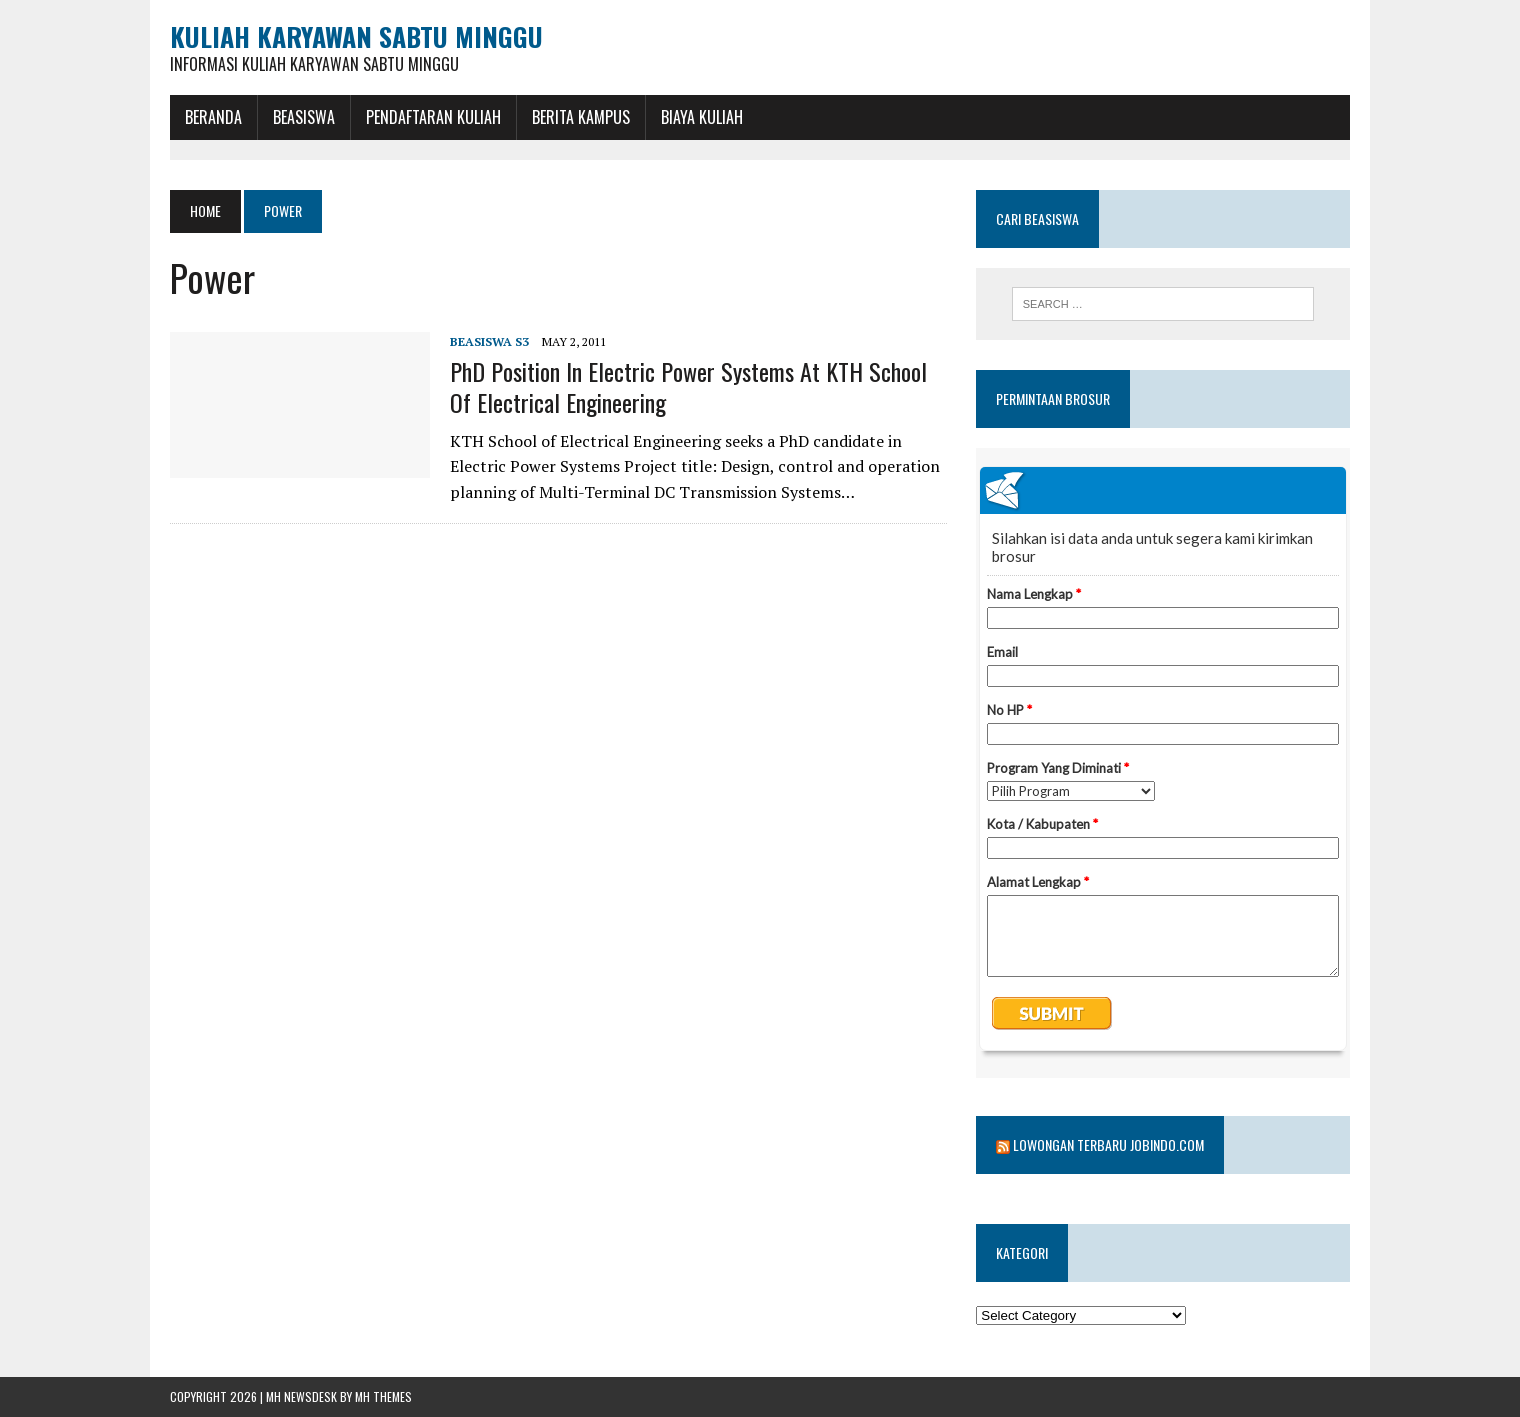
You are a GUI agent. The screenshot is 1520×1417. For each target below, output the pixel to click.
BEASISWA (304, 117)
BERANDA (213, 117)
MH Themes (383, 1396)
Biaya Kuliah (702, 117)
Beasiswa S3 (489, 341)
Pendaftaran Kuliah (433, 117)
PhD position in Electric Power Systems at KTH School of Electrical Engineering (688, 386)
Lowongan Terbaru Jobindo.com (1108, 1144)
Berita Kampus (581, 117)
